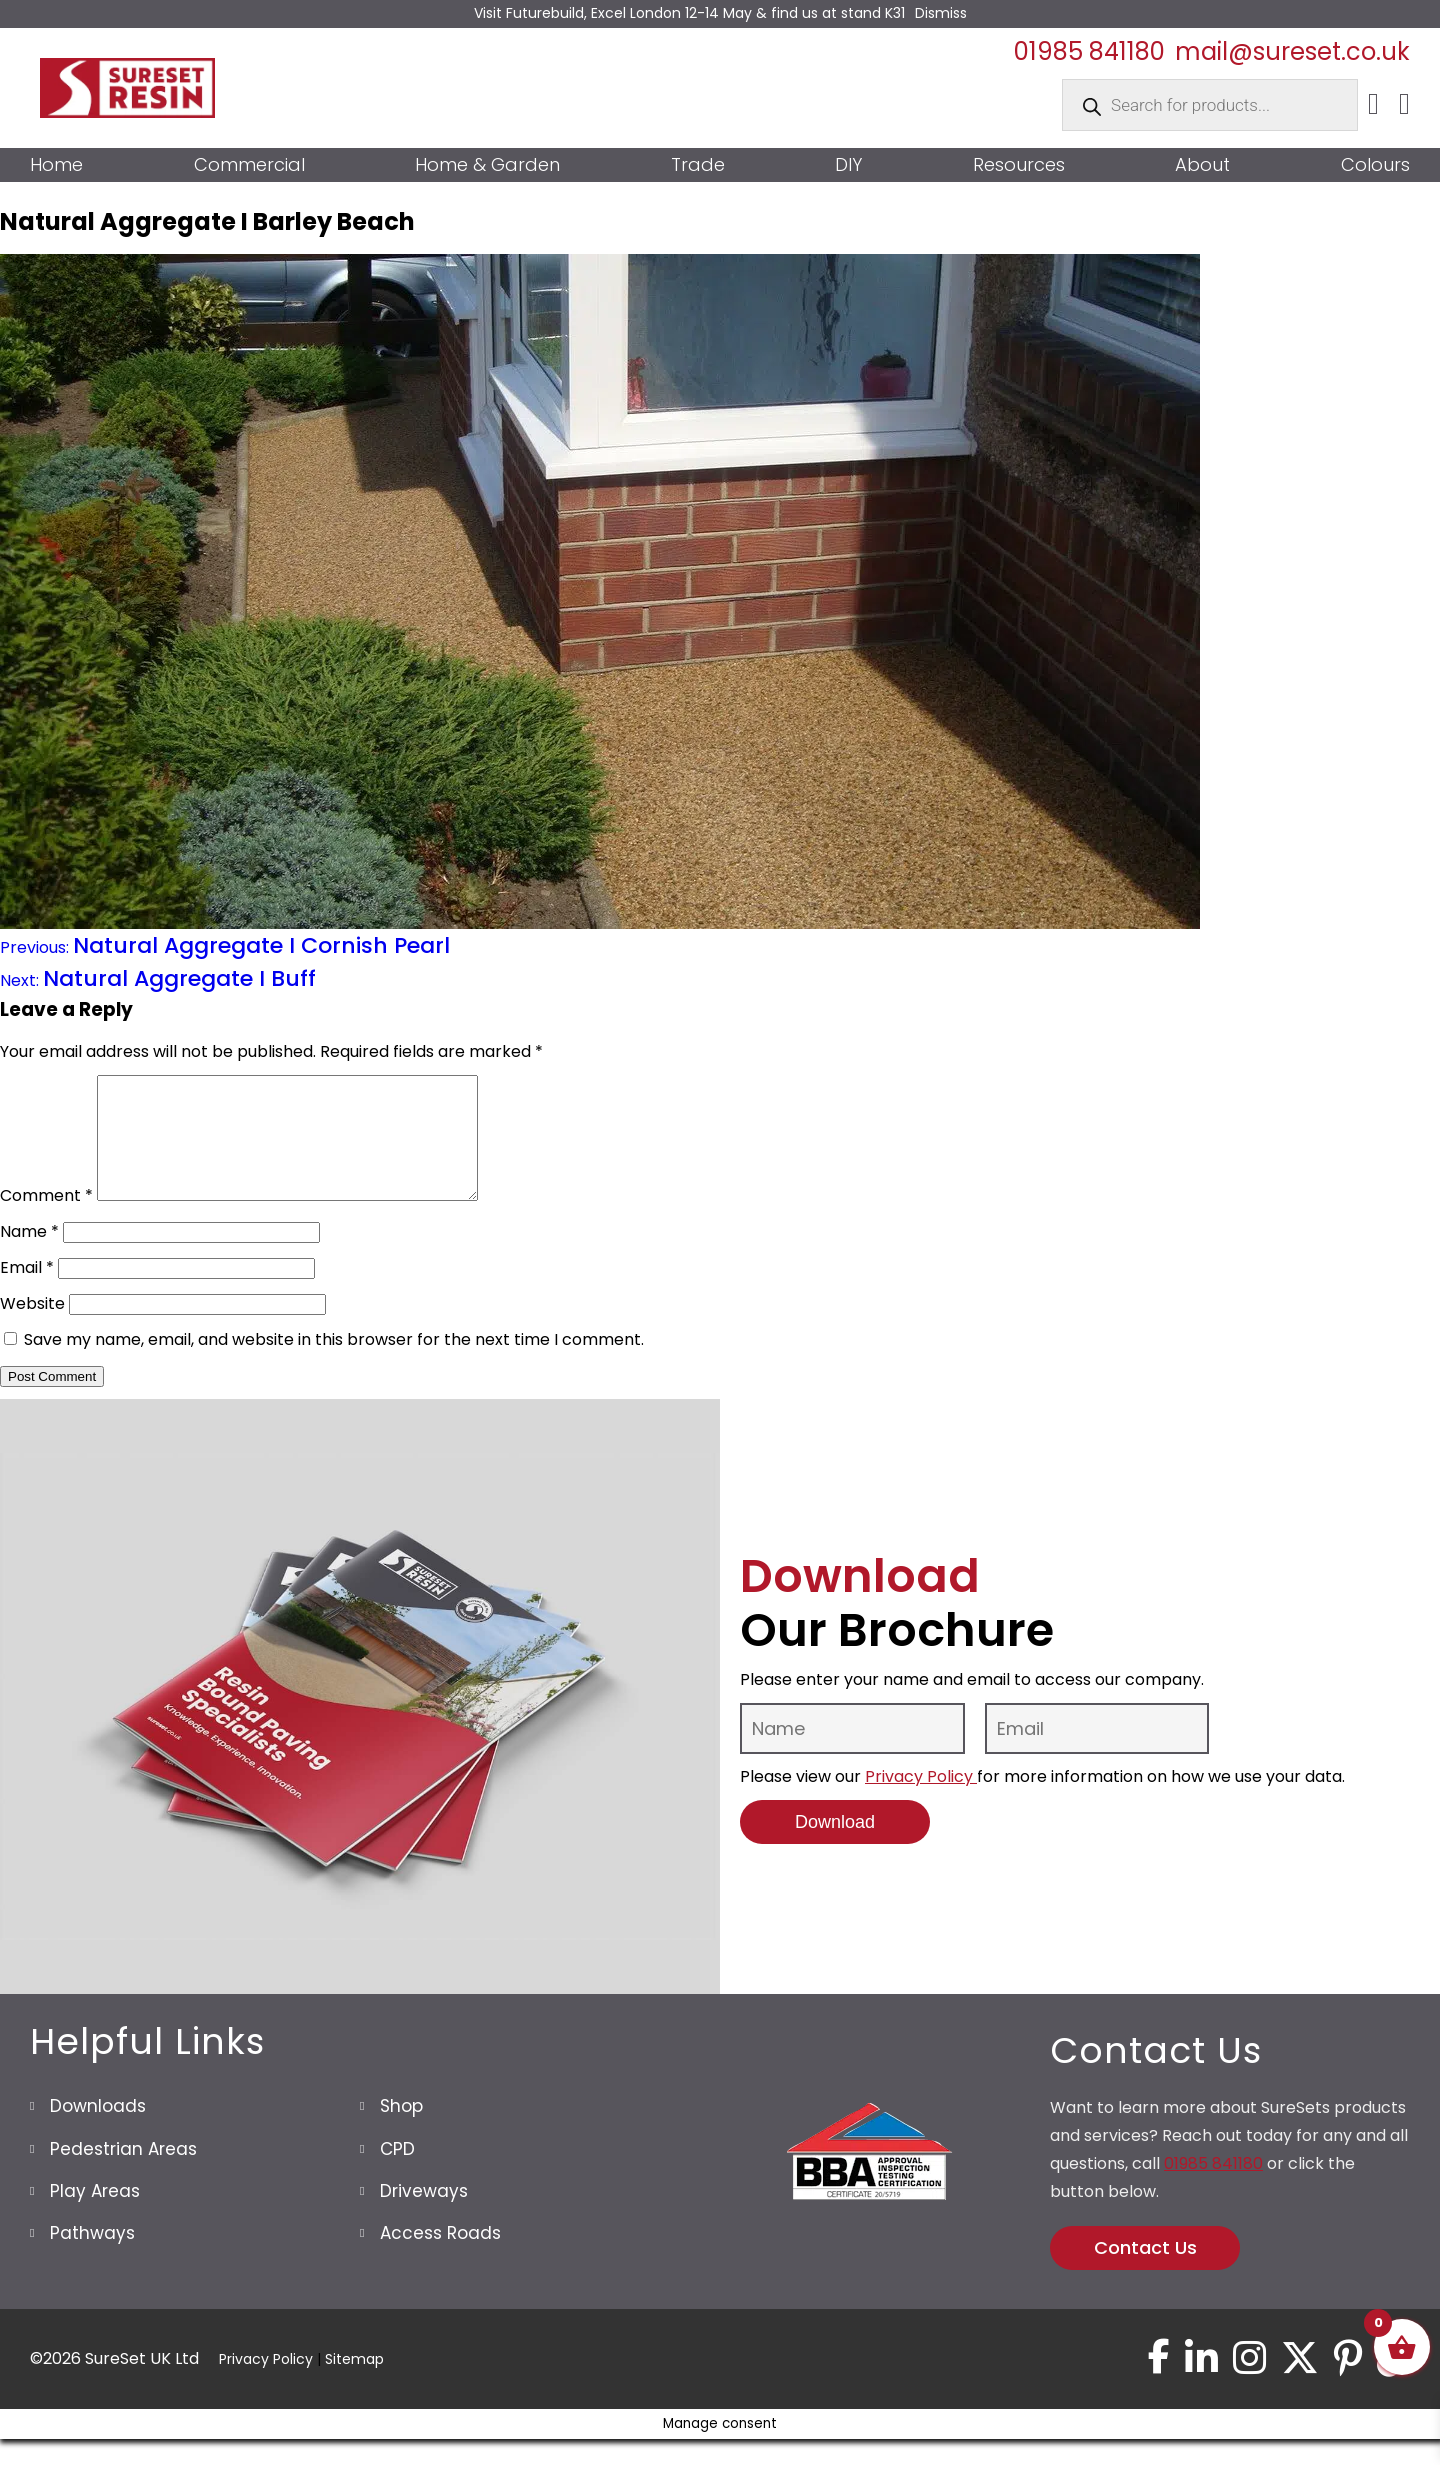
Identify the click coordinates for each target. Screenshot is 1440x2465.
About (1202, 165)
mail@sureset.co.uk (1292, 51)
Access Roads (440, 2257)
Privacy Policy (921, 1800)
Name (29, 1255)
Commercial (249, 165)
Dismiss (941, 13)
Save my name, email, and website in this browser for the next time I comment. (334, 1363)
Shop (401, 2130)
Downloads (98, 2130)
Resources (1019, 165)
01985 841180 (1089, 51)
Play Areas (95, 2215)
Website (32, 1327)
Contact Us (1145, 2271)
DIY (848, 165)
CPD (397, 2173)
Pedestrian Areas (123, 2173)
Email (27, 1291)
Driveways (424, 2215)
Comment (46, 1219)
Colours (1375, 165)
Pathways (92, 2257)
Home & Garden (487, 165)
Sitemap (354, 2384)
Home (56, 165)
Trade (698, 165)
